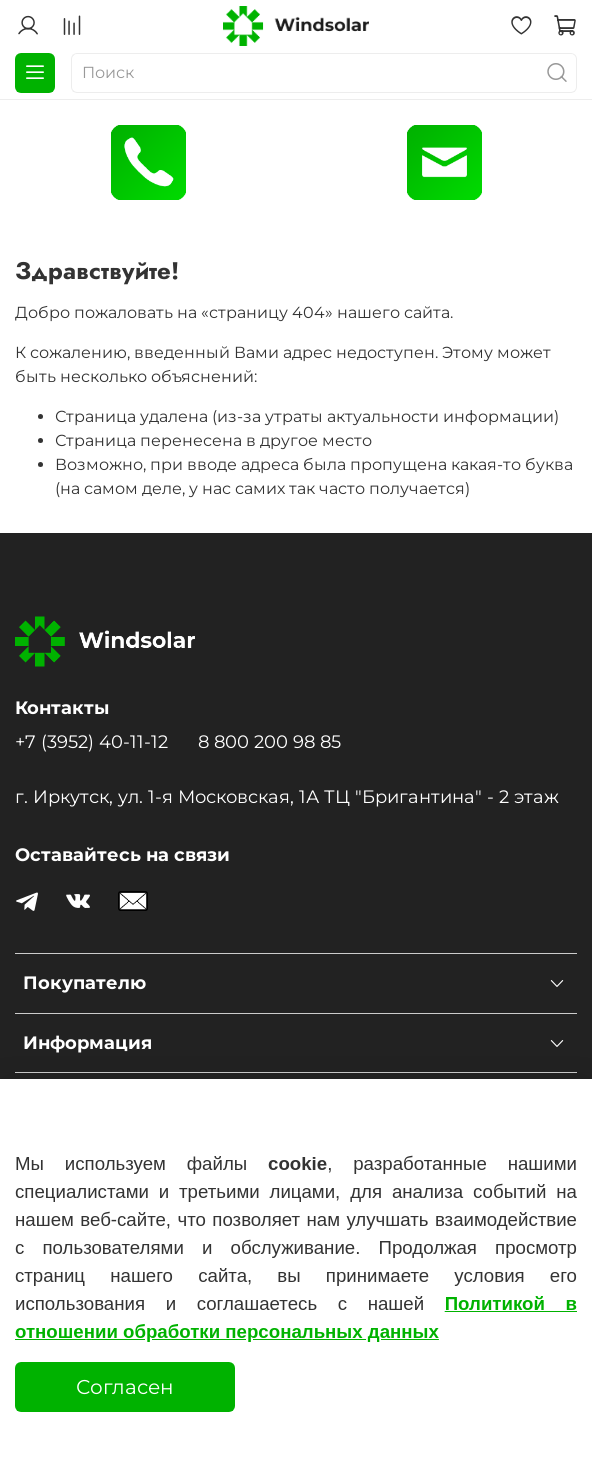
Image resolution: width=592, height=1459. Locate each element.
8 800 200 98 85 (269, 741)
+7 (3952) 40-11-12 (91, 741)
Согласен (125, 1387)
